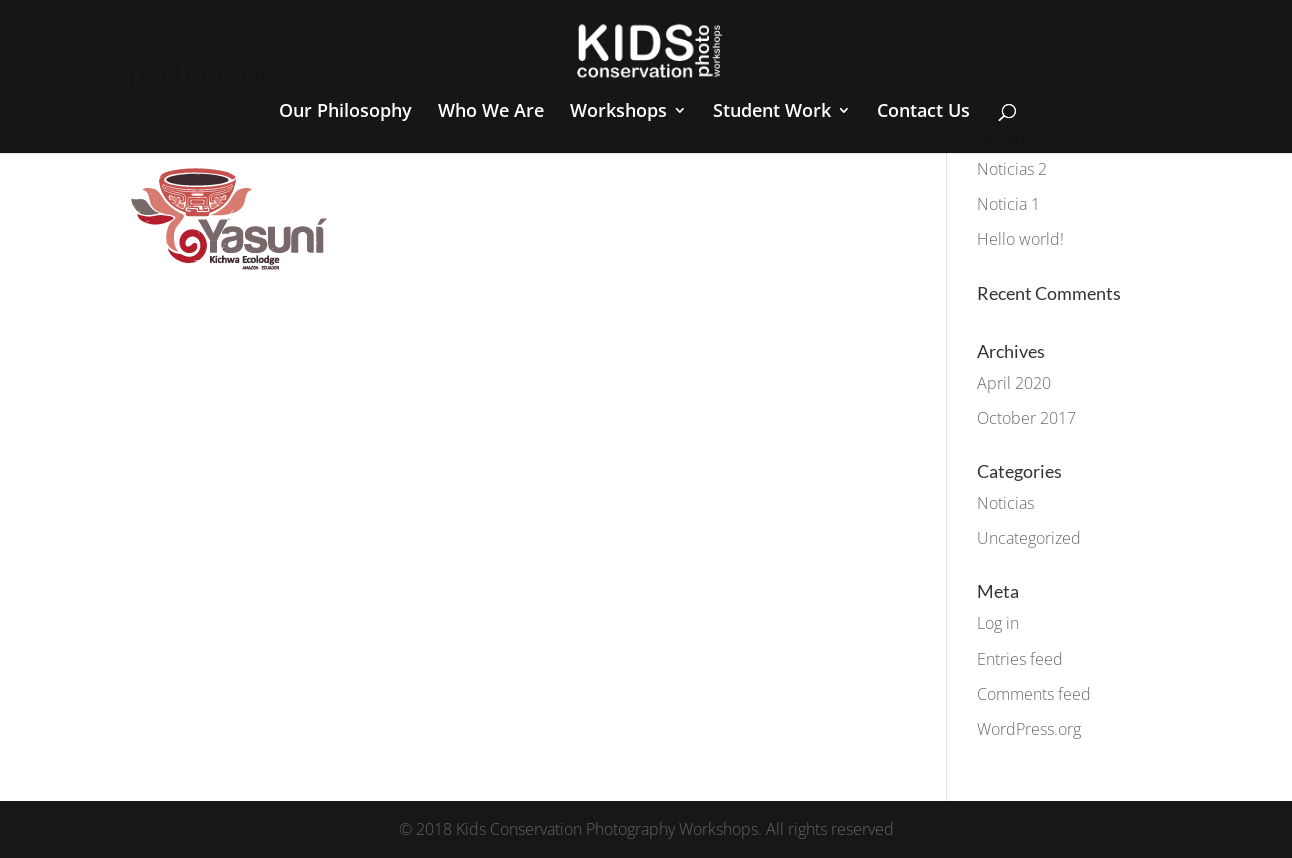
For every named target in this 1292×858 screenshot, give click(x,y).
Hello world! (1020, 239)
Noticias (1005, 503)
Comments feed (1034, 694)
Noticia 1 (1008, 204)
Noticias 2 (1012, 169)
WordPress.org (1029, 729)
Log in (998, 623)
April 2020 (1014, 383)
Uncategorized (1029, 538)
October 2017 (1026, 418)
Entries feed (1020, 659)
